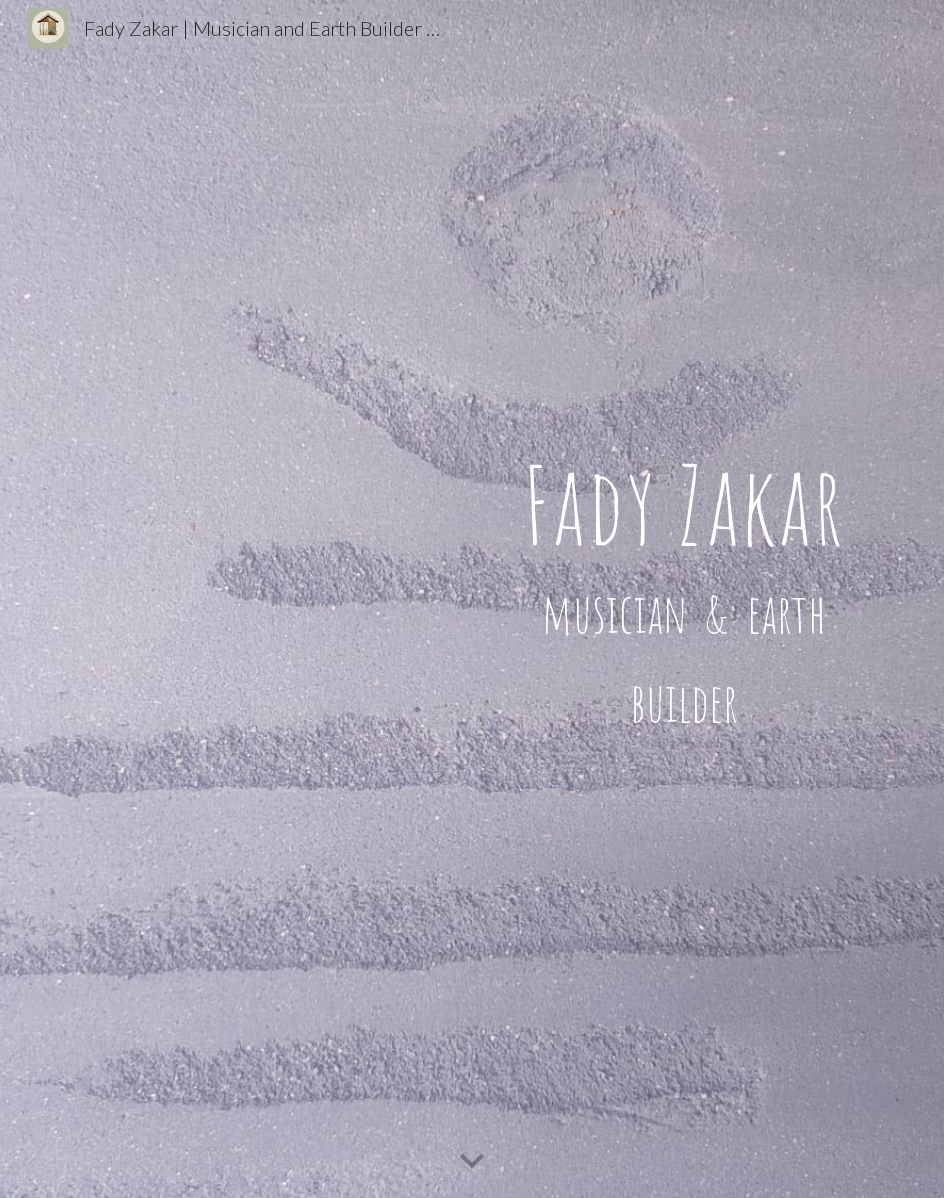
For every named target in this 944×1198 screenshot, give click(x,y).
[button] (472, 1162)
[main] (684, 599)
